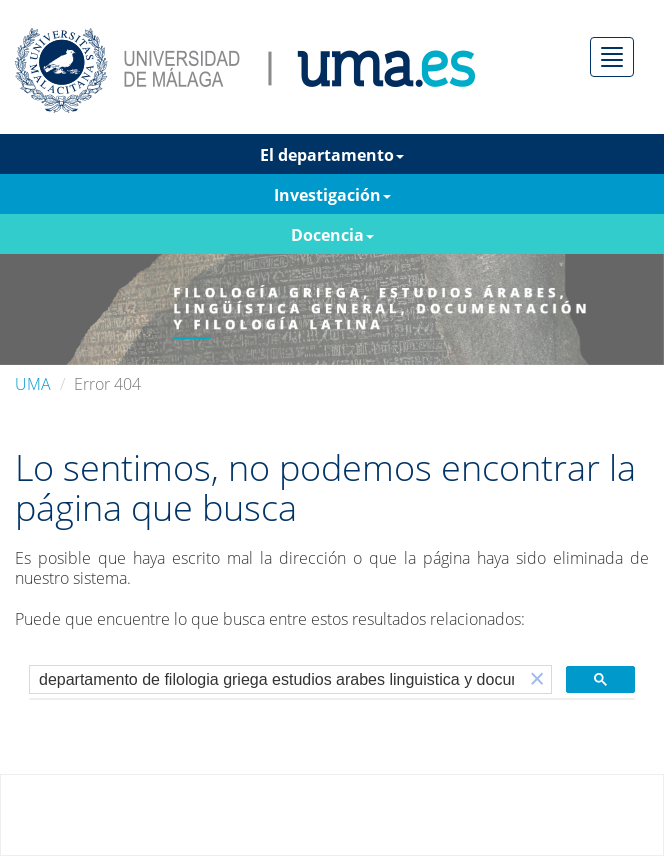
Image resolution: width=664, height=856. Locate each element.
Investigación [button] (332, 195)
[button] (537, 679)
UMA (33, 384)
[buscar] (276, 680)
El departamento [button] (332, 155)
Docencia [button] (332, 235)
